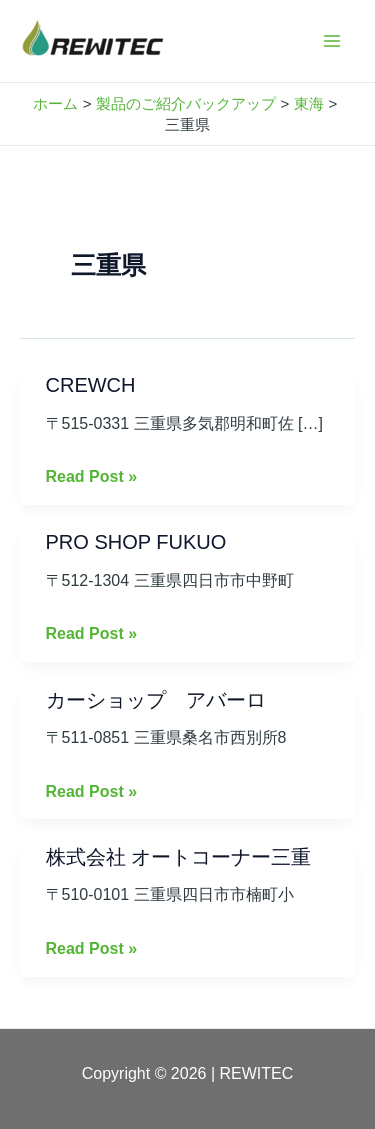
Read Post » (92, 474)
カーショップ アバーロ (156, 700)
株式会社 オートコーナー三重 (179, 857)
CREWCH (91, 385)
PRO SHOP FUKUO (136, 542)
